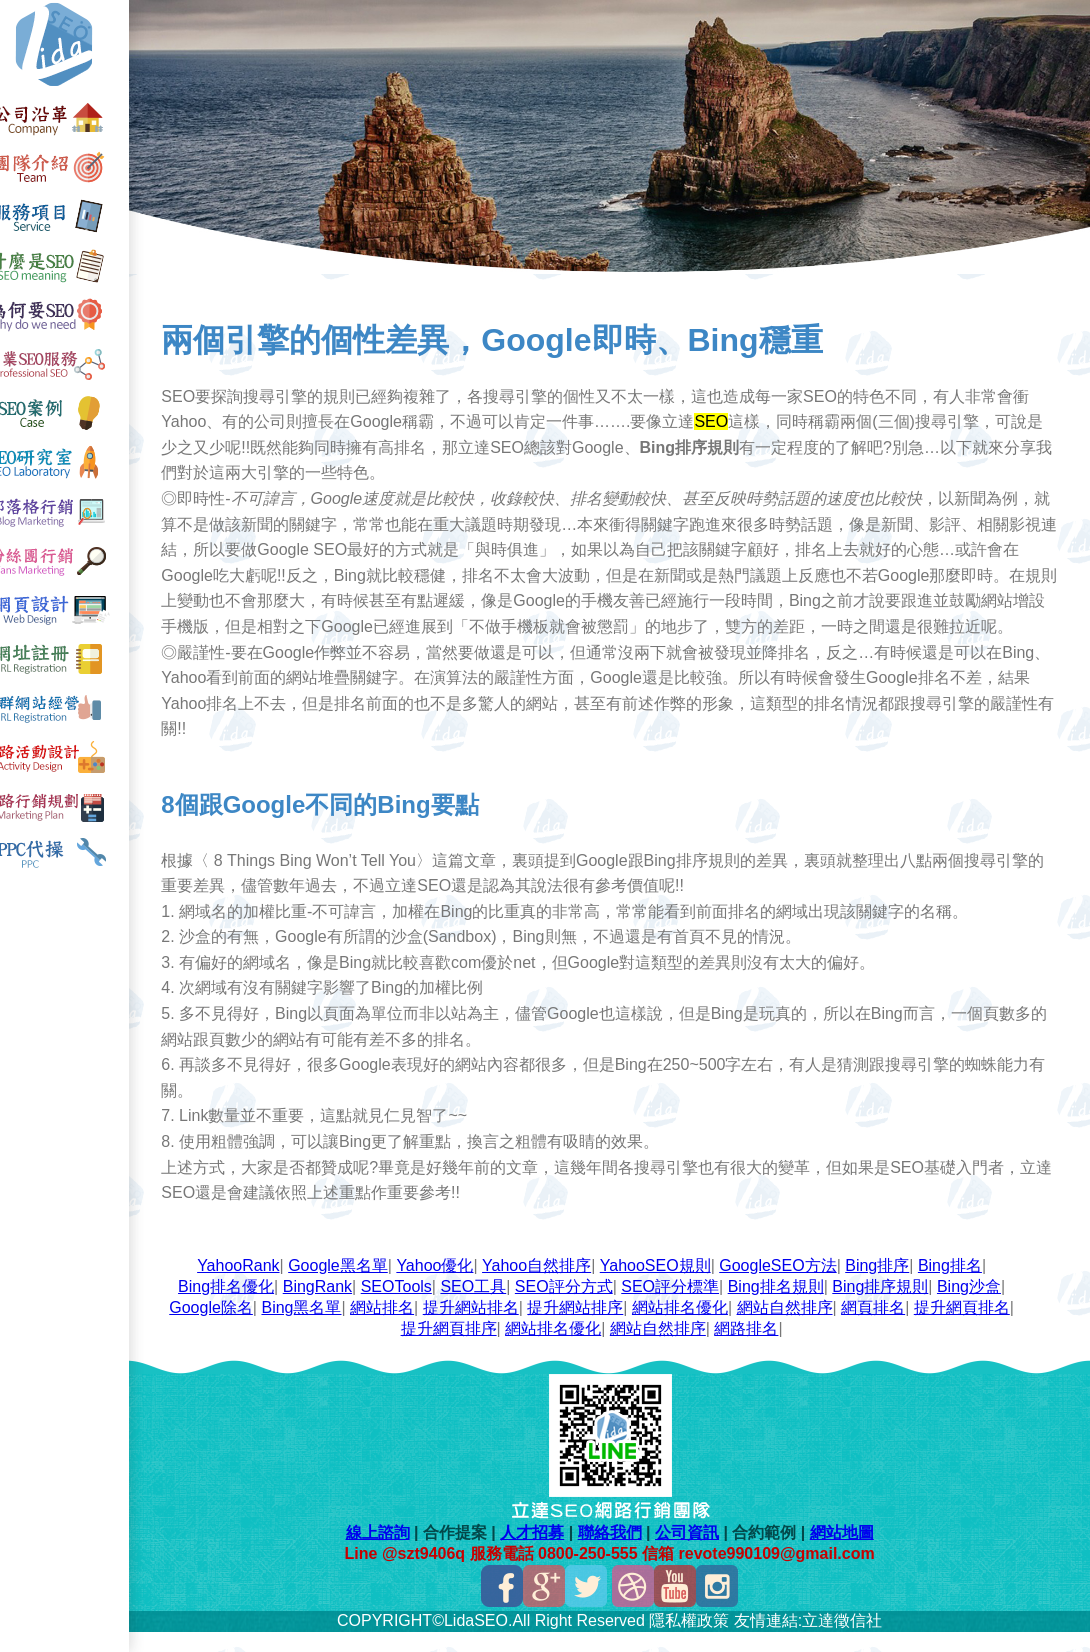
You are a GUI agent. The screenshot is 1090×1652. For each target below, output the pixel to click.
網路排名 (758, 1348)
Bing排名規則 (787, 1306)
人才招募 (543, 1552)
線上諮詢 (388, 1552)
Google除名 (223, 1327)
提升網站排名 (482, 1327)
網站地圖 (852, 1552)
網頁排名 (885, 1327)
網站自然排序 (796, 1327)
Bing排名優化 (237, 1306)
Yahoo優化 (446, 1285)
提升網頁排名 (973, 1327)
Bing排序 (889, 1285)
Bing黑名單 (313, 1327)
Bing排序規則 (892, 1306)
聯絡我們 (620, 1552)
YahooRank (250, 1285)
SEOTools (407, 1306)
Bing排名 (961, 1285)
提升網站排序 (587, 1327)
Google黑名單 (350, 1285)
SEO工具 (485, 1306)
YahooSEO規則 (666, 1285)
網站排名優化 (691, 1327)
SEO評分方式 (575, 1306)
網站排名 (394, 1327)
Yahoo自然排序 (547, 1285)
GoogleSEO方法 (789, 1285)
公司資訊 (697, 1552)
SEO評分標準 (682, 1306)
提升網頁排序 (460, 1348)
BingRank (328, 1306)
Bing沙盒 (980, 1306)
